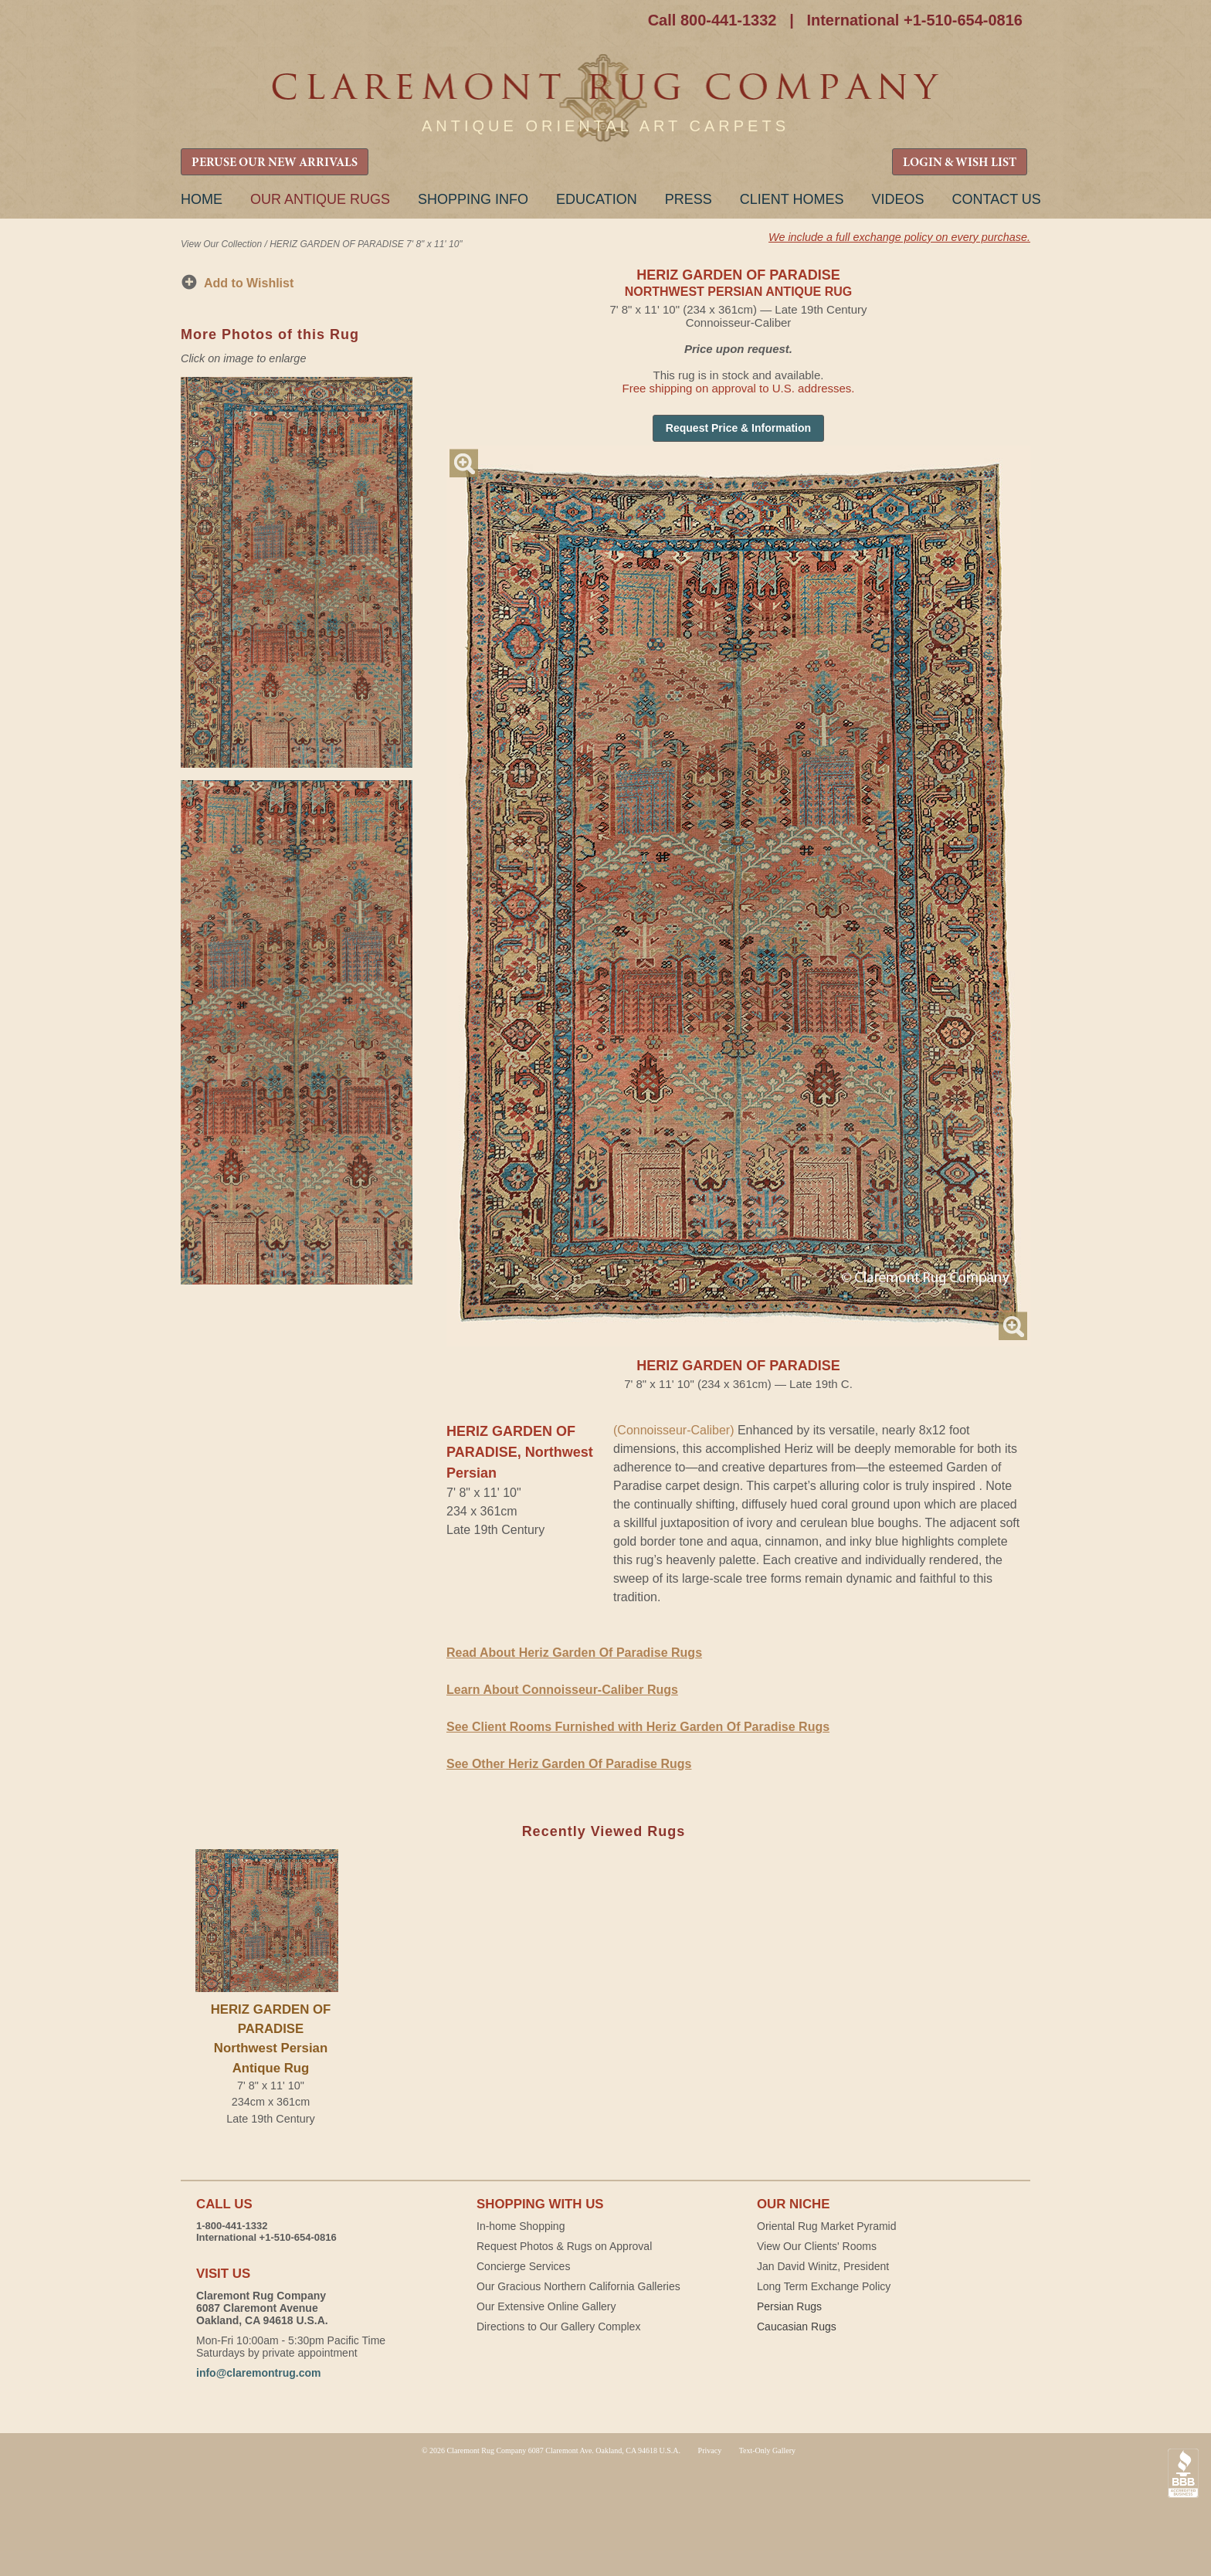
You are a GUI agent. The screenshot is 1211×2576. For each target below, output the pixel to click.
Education (596, 199)
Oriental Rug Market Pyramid (827, 2226)
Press (688, 199)
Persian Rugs (789, 2306)
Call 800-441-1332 (712, 20)
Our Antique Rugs (320, 199)
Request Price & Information (738, 428)
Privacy (710, 2450)
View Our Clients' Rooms (817, 2246)
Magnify (463, 463)
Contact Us (996, 199)
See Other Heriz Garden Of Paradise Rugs (568, 1763)
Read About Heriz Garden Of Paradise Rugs (574, 1652)
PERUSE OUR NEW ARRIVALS (275, 163)
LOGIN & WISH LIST (959, 163)
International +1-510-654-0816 (914, 20)
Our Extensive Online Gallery (546, 2306)
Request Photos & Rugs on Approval (564, 2246)
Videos (897, 199)
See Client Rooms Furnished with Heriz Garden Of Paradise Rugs (637, 1726)
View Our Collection (221, 244)
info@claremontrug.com (258, 2373)
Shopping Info (473, 199)
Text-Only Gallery (767, 2450)
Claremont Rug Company (605, 98)
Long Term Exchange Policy (823, 2286)
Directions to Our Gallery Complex (558, 2326)
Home (201, 199)
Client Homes (792, 199)
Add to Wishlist (248, 283)
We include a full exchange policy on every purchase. (899, 237)
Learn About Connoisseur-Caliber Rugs (562, 1689)
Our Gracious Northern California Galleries (578, 2286)
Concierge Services (523, 2266)
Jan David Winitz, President (823, 2266)
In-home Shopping (521, 2226)
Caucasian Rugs (796, 2326)
